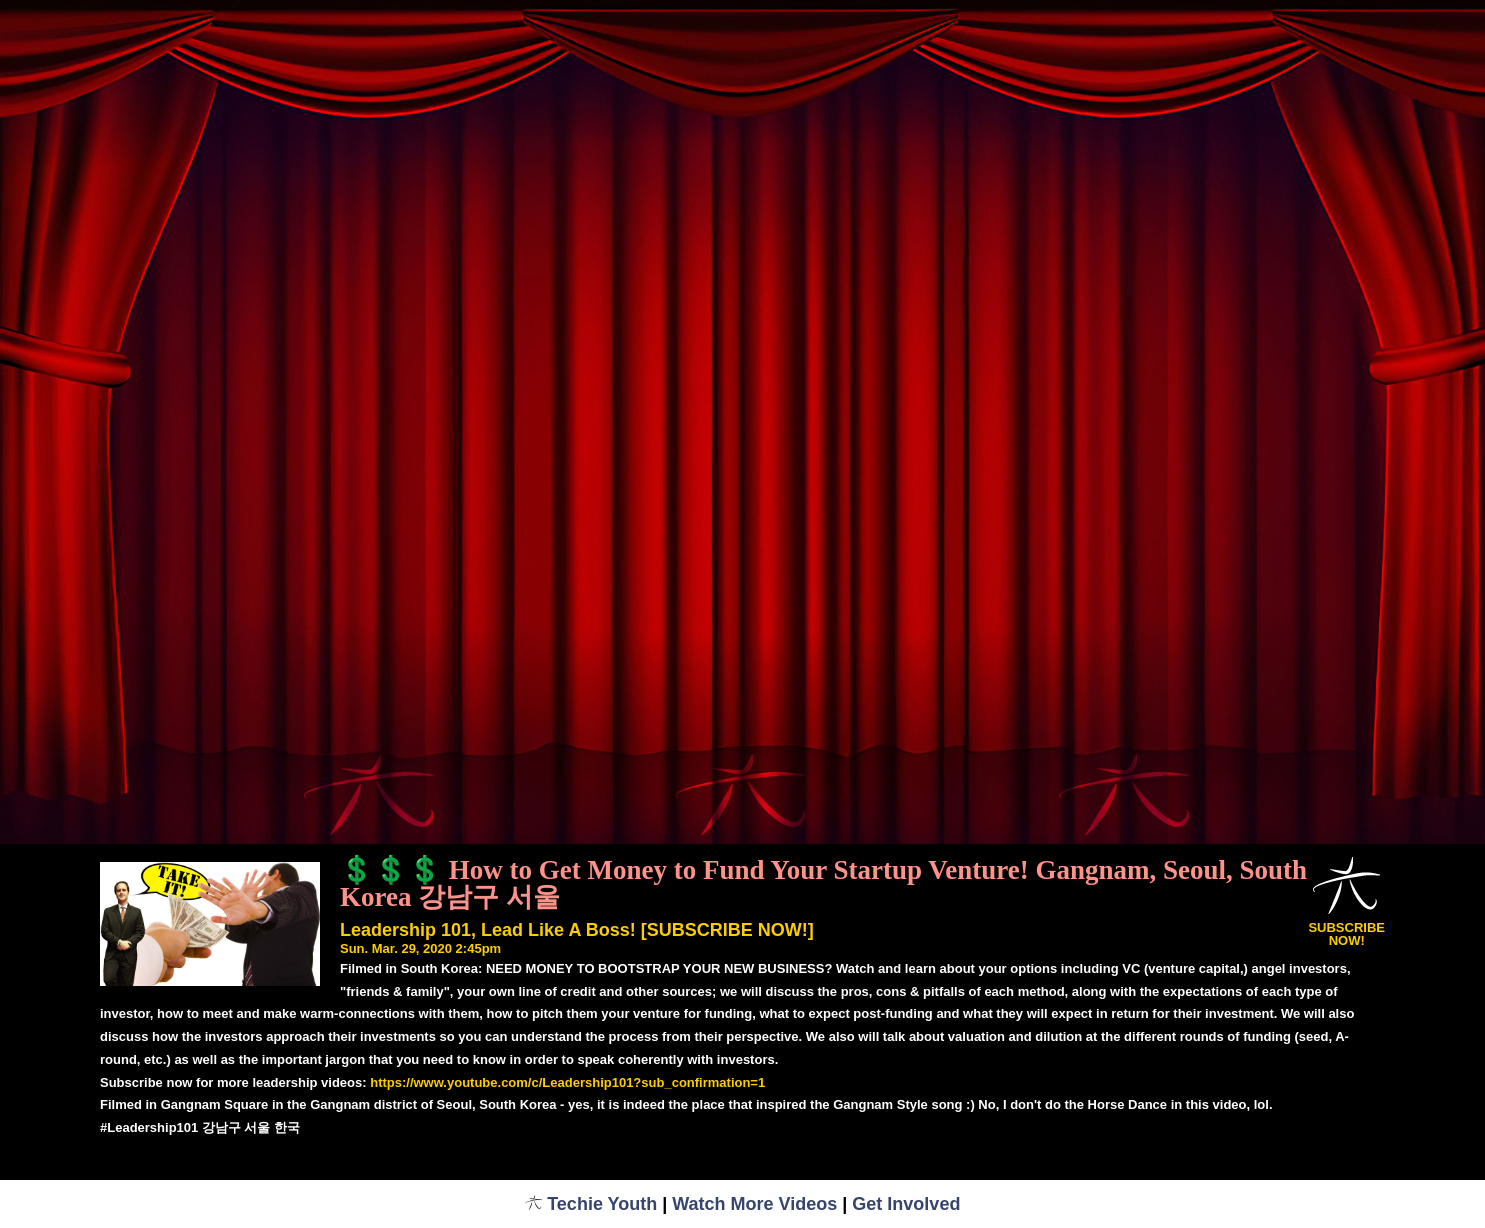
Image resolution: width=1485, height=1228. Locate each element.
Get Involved (906, 1204)
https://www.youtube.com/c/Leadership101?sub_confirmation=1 (567, 1082)
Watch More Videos (754, 1204)
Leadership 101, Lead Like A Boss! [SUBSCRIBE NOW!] (577, 930)
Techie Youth (591, 1204)
